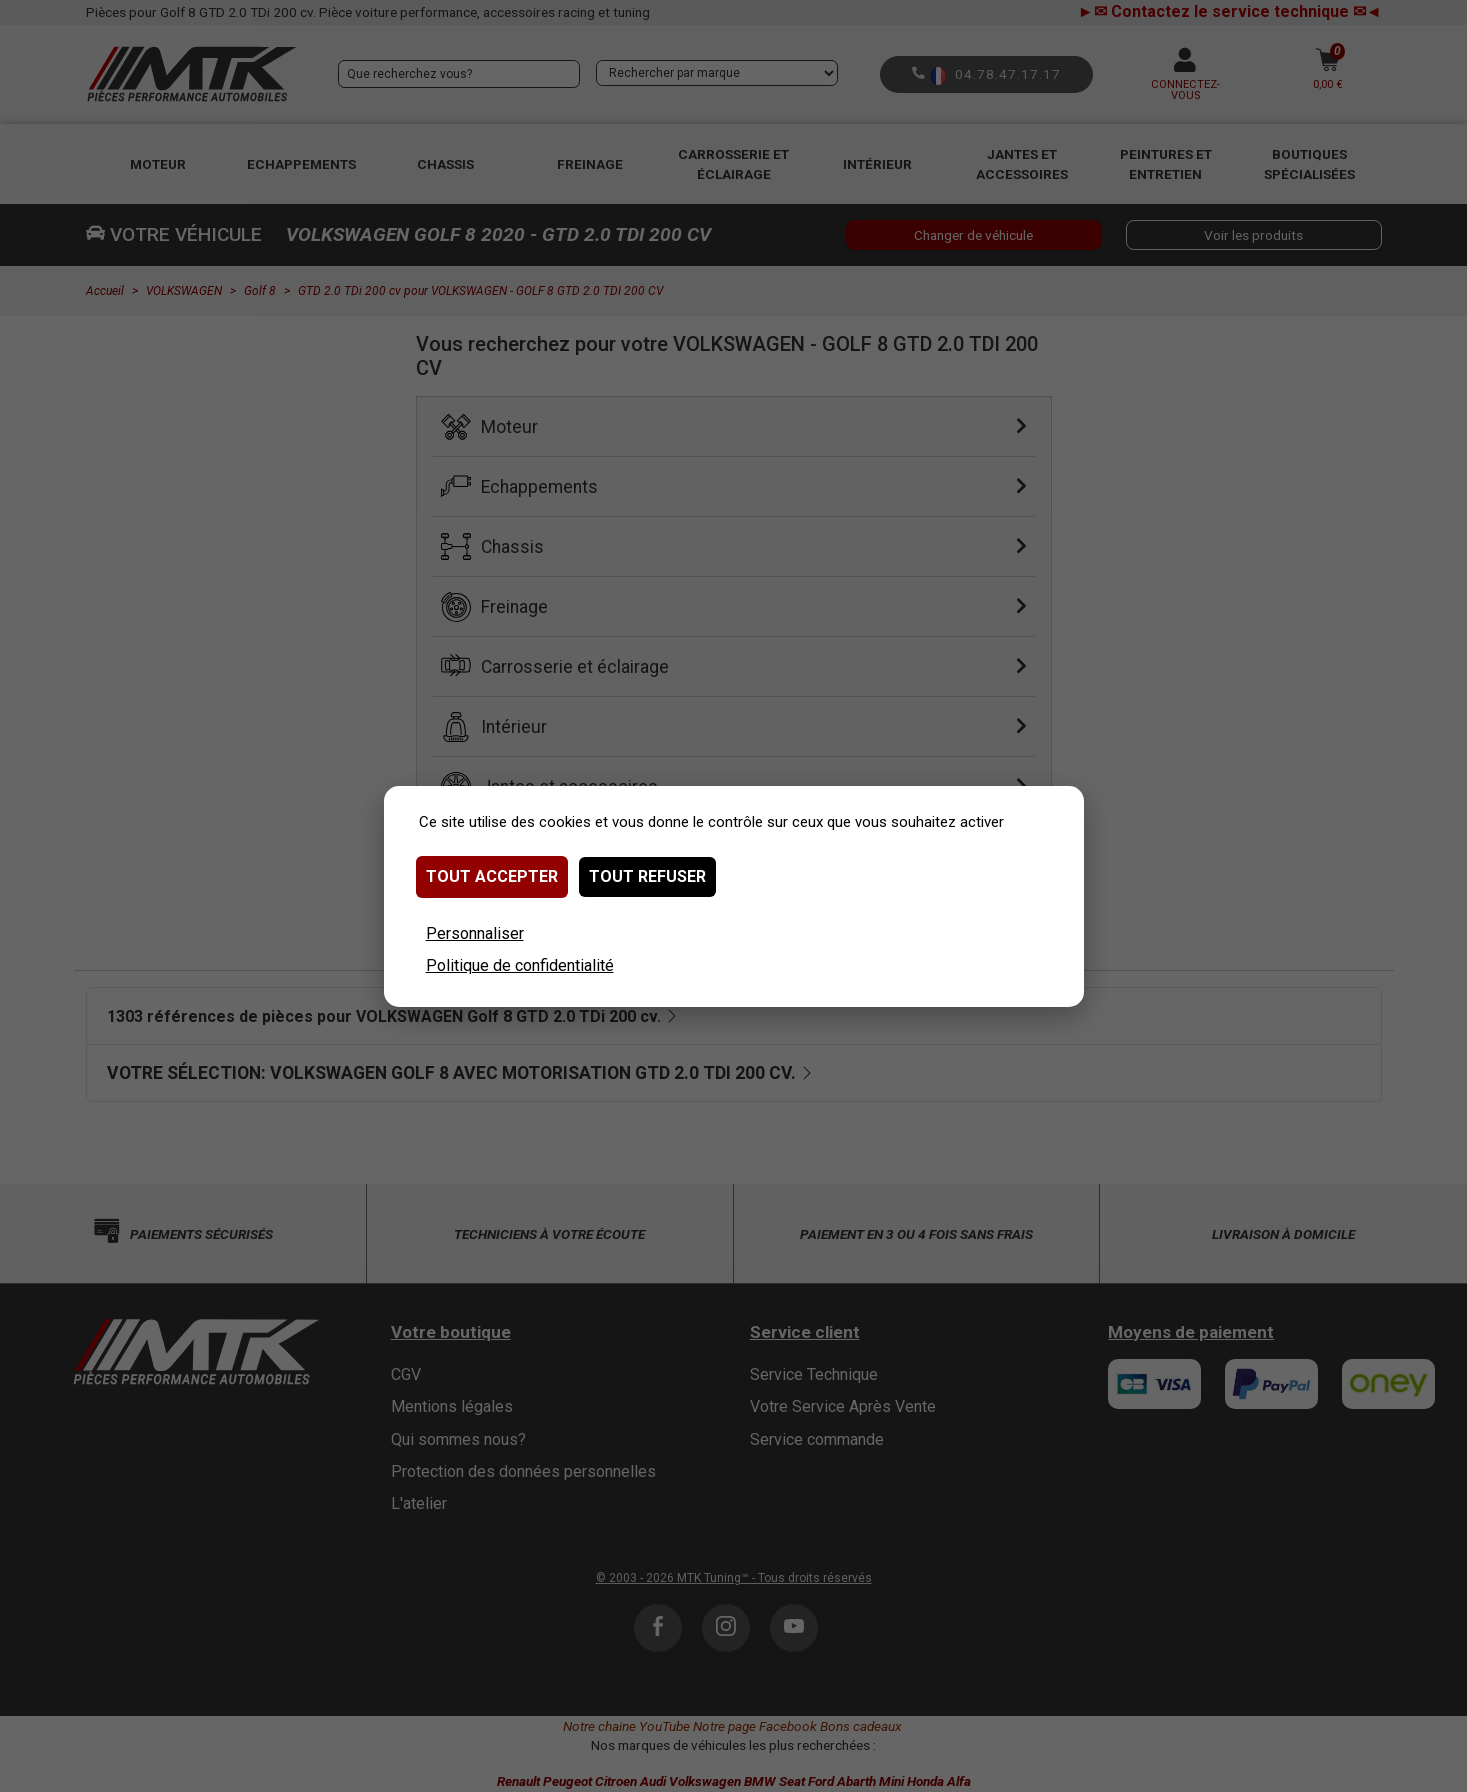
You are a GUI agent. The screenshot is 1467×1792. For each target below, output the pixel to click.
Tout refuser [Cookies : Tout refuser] (647, 876)
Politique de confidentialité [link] (520, 965)
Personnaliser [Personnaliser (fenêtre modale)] (475, 933)
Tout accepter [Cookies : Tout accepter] (492, 876)
